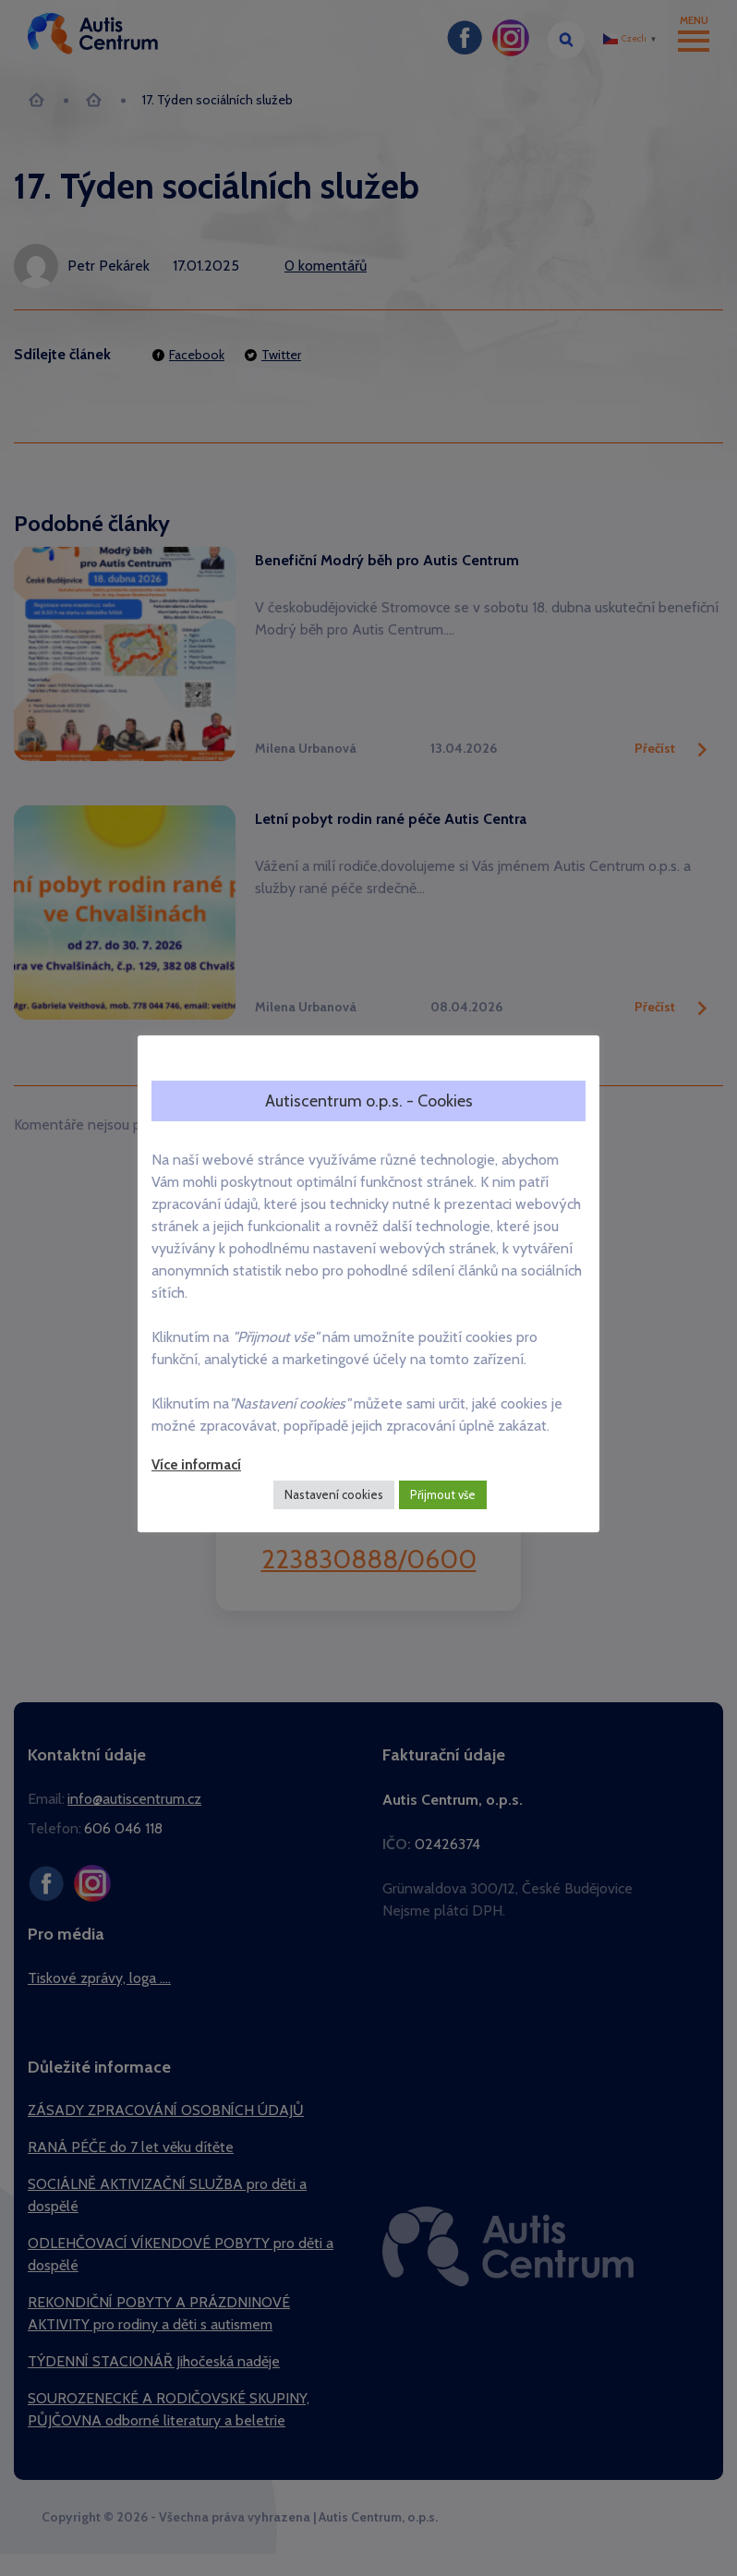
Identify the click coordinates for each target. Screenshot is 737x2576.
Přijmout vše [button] (443, 1494)
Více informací (196, 1465)
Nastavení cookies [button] (333, 1494)
